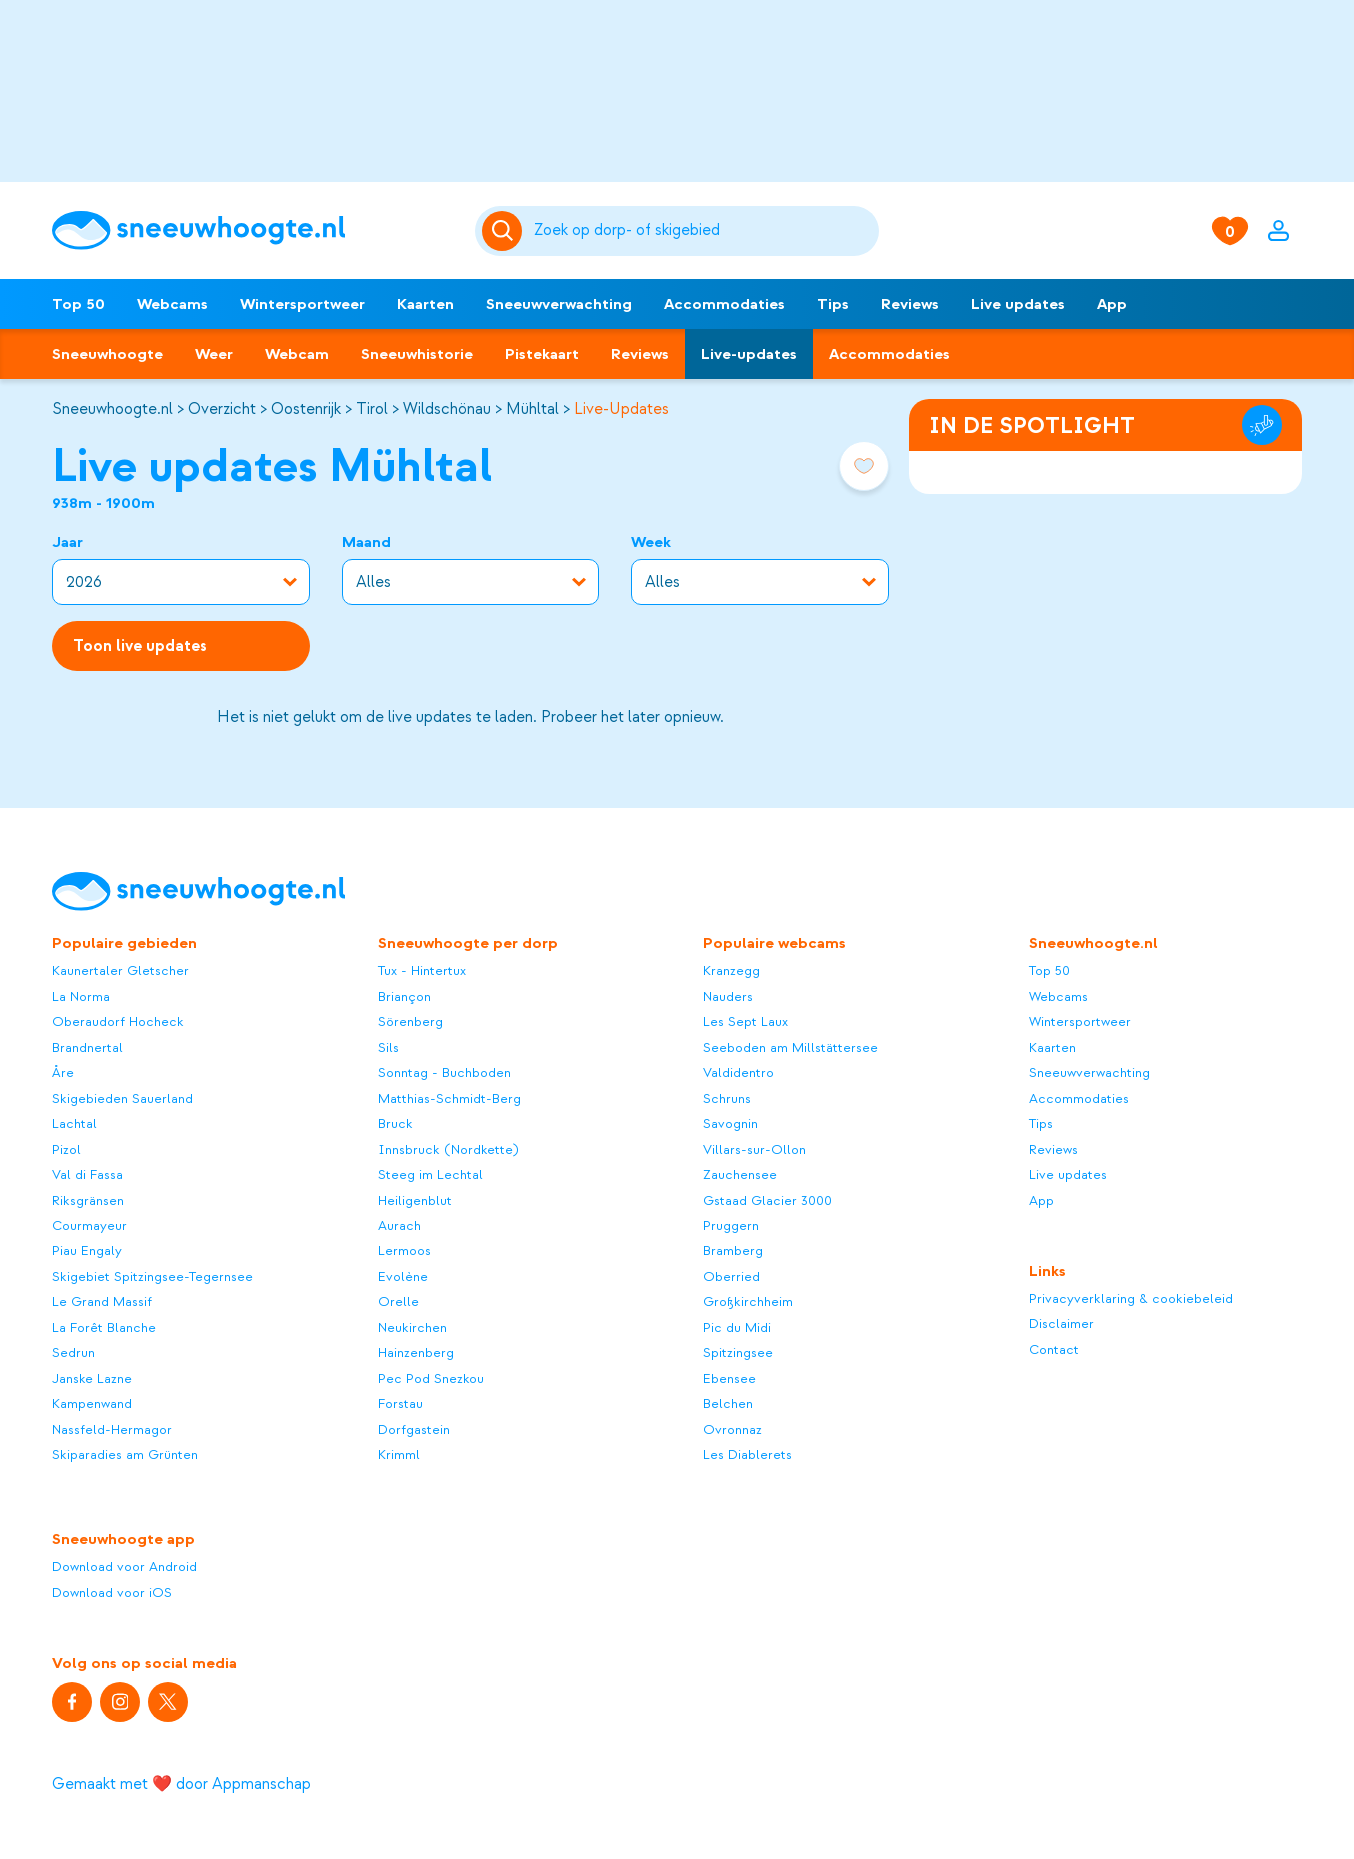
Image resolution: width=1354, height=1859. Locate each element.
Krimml (399, 1454)
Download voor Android (124, 1566)
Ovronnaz (732, 1429)
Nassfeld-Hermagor (112, 1429)
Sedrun (73, 1352)
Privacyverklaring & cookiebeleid (1131, 1298)
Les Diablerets (747, 1454)
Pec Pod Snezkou (431, 1378)
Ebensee (729, 1378)
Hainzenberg (416, 1352)
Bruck (395, 1123)
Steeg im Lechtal (430, 1174)
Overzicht (222, 409)
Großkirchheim (748, 1301)
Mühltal (532, 409)
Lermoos (404, 1250)
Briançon (404, 996)
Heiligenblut (415, 1200)
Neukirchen (412, 1327)
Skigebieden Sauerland (122, 1098)
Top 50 (78, 304)
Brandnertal (87, 1047)
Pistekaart (542, 354)
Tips (833, 304)
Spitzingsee (738, 1352)
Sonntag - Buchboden (444, 1072)
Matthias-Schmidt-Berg (449, 1098)
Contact (1054, 1349)
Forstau (400, 1403)
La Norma (81, 996)
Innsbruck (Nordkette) (448, 1149)
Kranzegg (731, 970)
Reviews (910, 304)
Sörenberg (410, 1021)
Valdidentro (738, 1072)
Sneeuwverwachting (559, 304)
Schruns (727, 1098)
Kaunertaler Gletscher (120, 970)
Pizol (66, 1149)
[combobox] (702, 231)
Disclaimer (1061, 1323)
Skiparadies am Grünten (125, 1454)
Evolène (403, 1276)
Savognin (730, 1123)
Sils (388, 1047)
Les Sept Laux (745, 1021)
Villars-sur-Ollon (754, 1149)
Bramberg (733, 1250)
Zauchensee (740, 1174)
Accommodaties (724, 304)
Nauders (728, 996)
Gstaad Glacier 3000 (767, 1200)
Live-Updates (621, 409)
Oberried (731, 1276)
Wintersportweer (302, 304)
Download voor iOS (112, 1592)
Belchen (728, 1403)
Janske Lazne (92, 1378)
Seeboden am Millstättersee (790, 1047)
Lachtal (74, 1123)
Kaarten (425, 304)
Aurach (399, 1225)
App (1112, 304)
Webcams (172, 304)
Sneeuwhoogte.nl (112, 409)
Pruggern (731, 1225)
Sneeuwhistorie (417, 354)
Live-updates (749, 354)
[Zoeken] (702, 231)
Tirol (372, 409)
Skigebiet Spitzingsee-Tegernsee (152, 1276)
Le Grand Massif (102, 1301)
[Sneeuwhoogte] (253, 230)
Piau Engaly (87, 1250)
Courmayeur (89, 1225)
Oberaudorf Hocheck (118, 1021)
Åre (63, 1072)
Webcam (297, 354)
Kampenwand (92, 1403)
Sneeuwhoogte (107, 354)
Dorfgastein (414, 1429)
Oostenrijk (306, 409)
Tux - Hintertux (422, 970)
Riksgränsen (88, 1200)
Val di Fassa (87, 1174)
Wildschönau (447, 409)
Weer (214, 354)
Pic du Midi (737, 1327)
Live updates (1018, 304)
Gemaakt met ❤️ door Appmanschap (181, 1784)
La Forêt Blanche (104, 1327)
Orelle (398, 1301)
